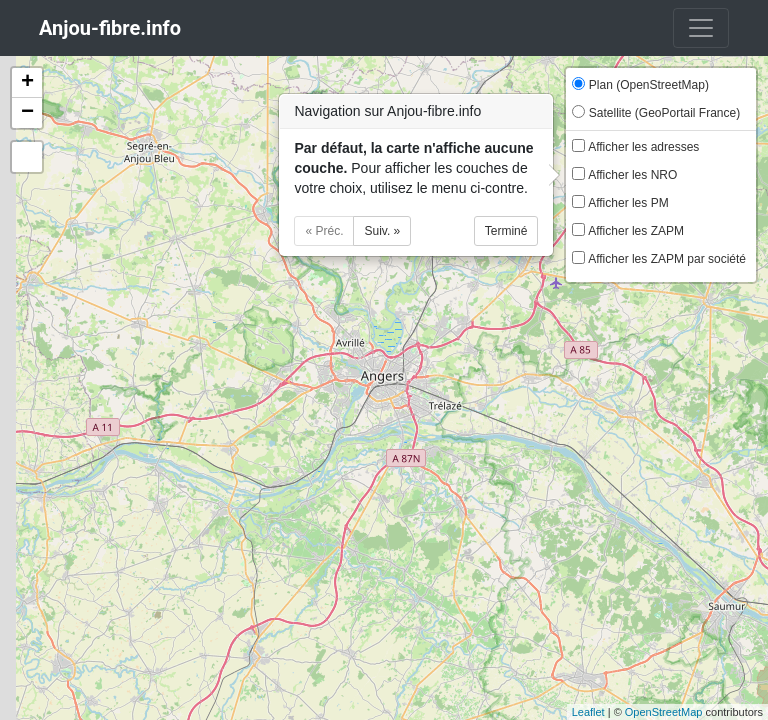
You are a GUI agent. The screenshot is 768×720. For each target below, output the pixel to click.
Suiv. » (382, 231)
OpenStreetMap (664, 712)
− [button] (27, 113)
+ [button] (27, 83)
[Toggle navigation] (701, 28)
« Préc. (324, 231)
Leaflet (588, 712)
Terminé (506, 231)
